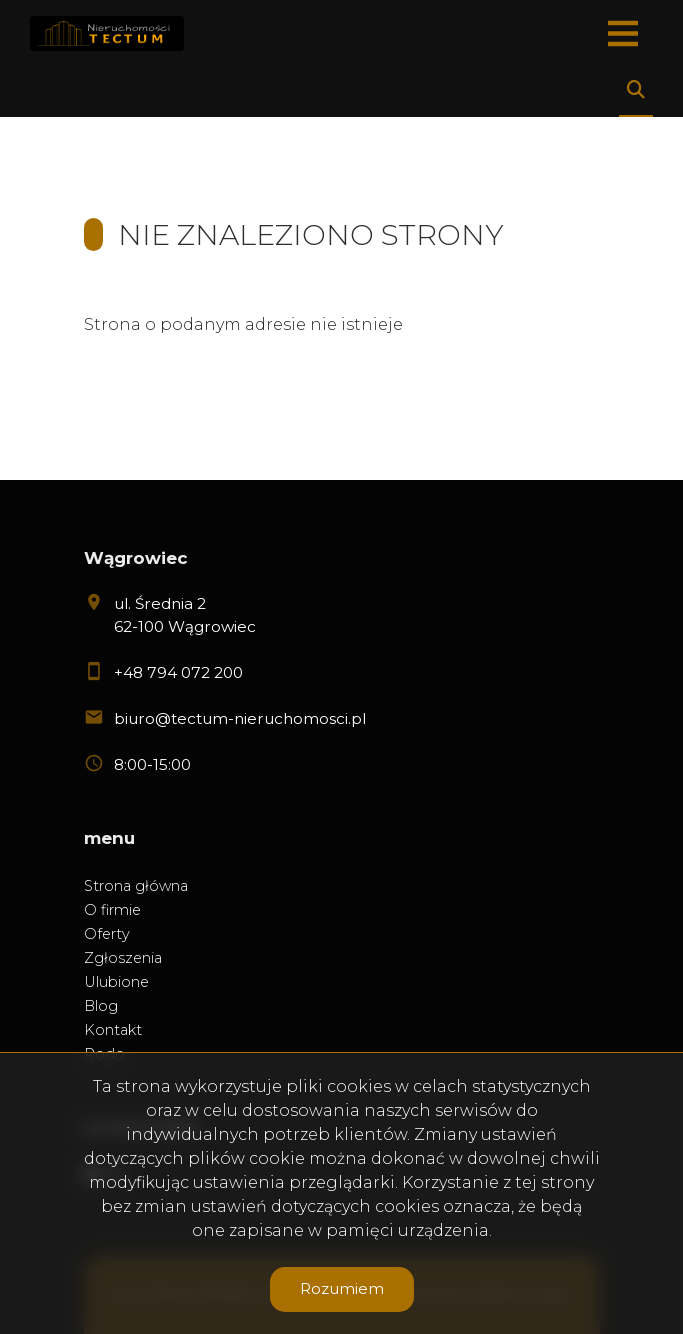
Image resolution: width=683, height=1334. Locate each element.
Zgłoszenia (123, 958)
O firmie (112, 910)
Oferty (107, 934)
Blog (101, 1006)
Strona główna (136, 886)
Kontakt (113, 1030)
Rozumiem (342, 1288)
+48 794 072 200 (178, 672)
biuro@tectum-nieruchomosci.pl (240, 718)
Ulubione (116, 982)
